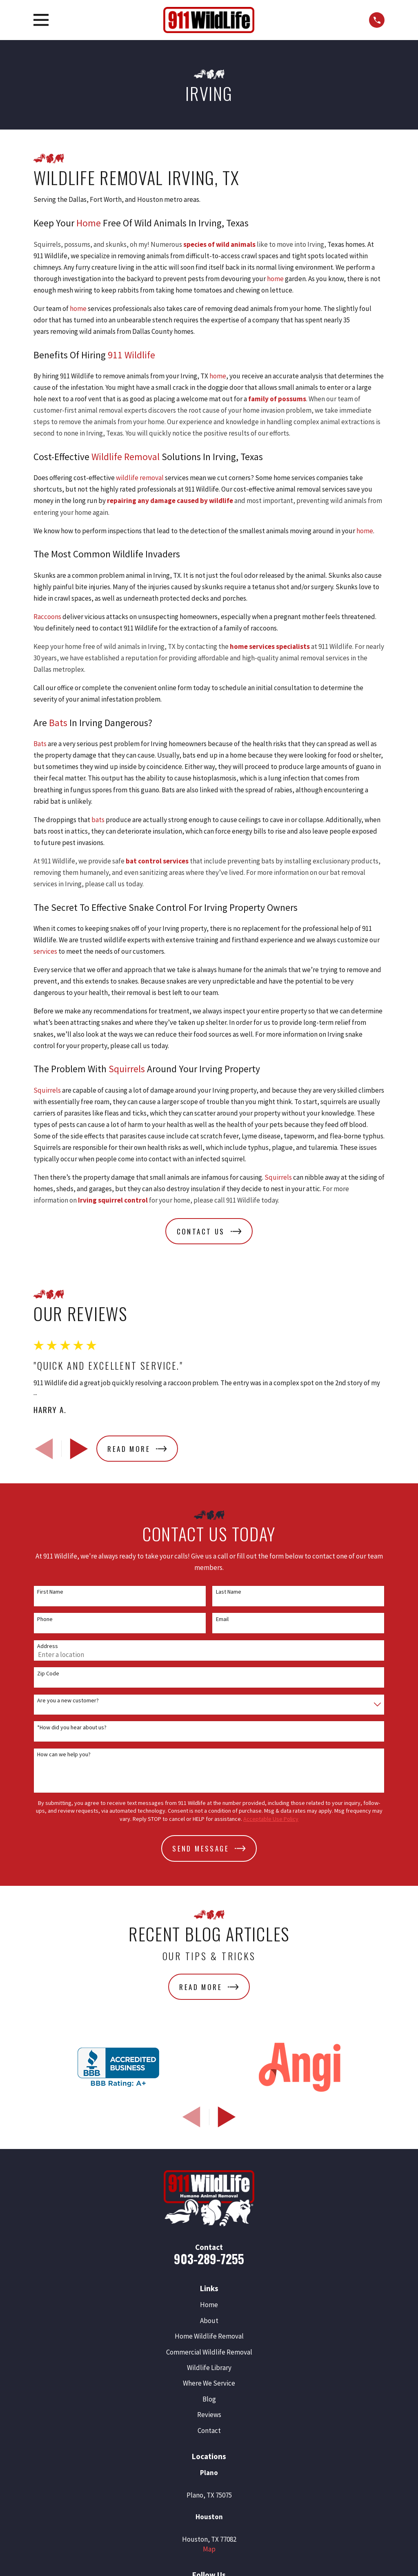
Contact (209, 2430)
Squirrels (127, 1069)
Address (47, 1646)
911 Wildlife (131, 355)
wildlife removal (140, 477)
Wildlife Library (209, 2367)
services (45, 951)
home (275, 278)
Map (209, 2549)
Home (88, 223)
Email (222, 1619)
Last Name (228, 1591)
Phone (45, 1619)
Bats (58, 723)
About (209, 2320)
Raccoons (47, 616)
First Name (50, 1591)
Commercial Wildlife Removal (209, 2352)
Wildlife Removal (125, 457)
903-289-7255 (209, 2259)
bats (97, 819)
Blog (209, 2399)
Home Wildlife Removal (209, 2336)
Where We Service (209, 2383)
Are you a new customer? (68, 1700)
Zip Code (48, 1673)
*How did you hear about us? (72, 1727)
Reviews (209, 2414)
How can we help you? (64, 1754)
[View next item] (79, 1448)
